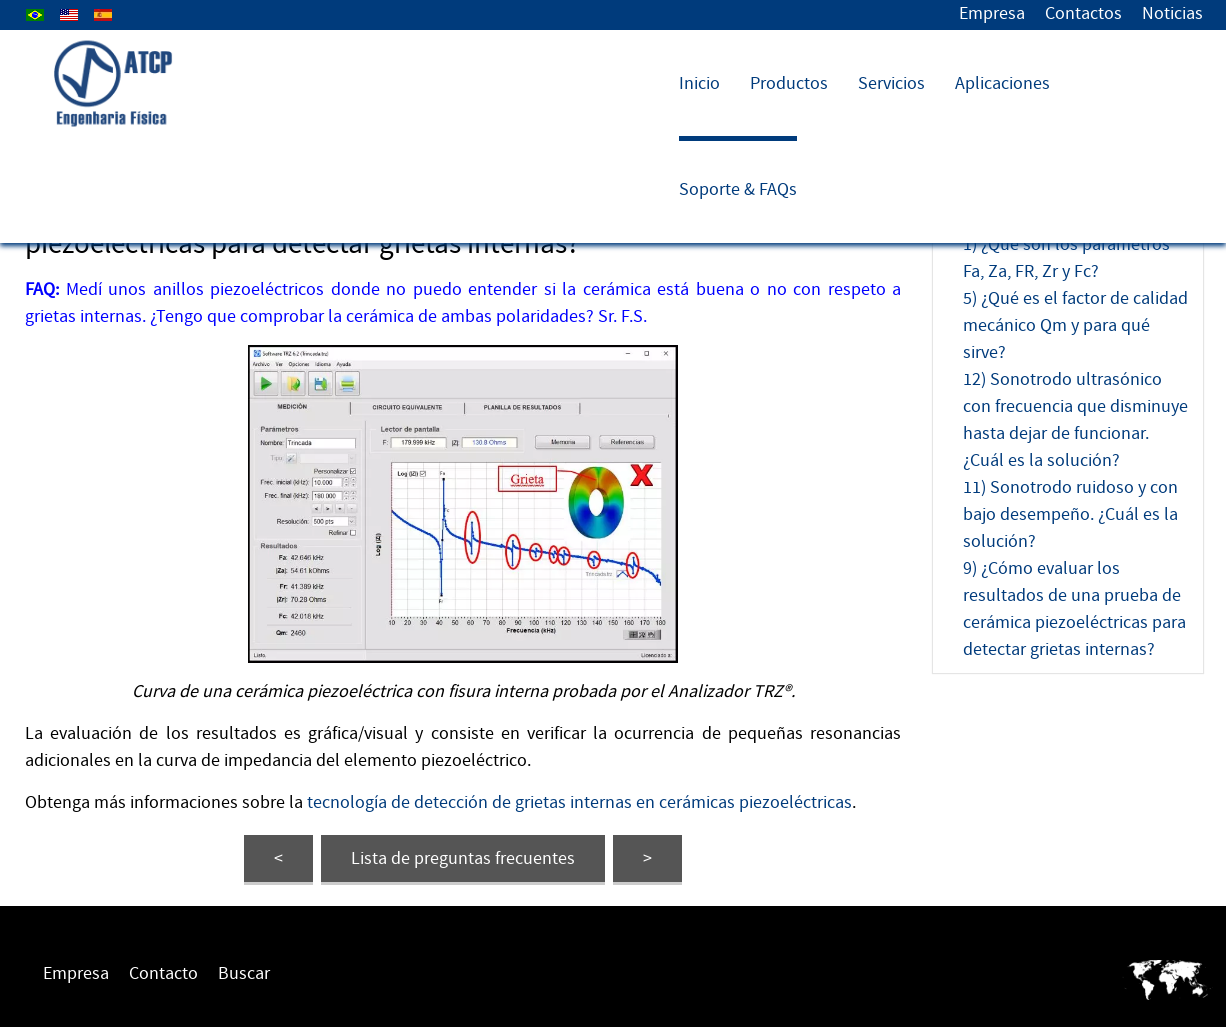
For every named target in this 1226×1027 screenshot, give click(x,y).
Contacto (163, 973)
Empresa (992, 13)
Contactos (1083, 13)
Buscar (244, 973)
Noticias (1172, 13)
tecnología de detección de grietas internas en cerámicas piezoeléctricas (579, 802)
